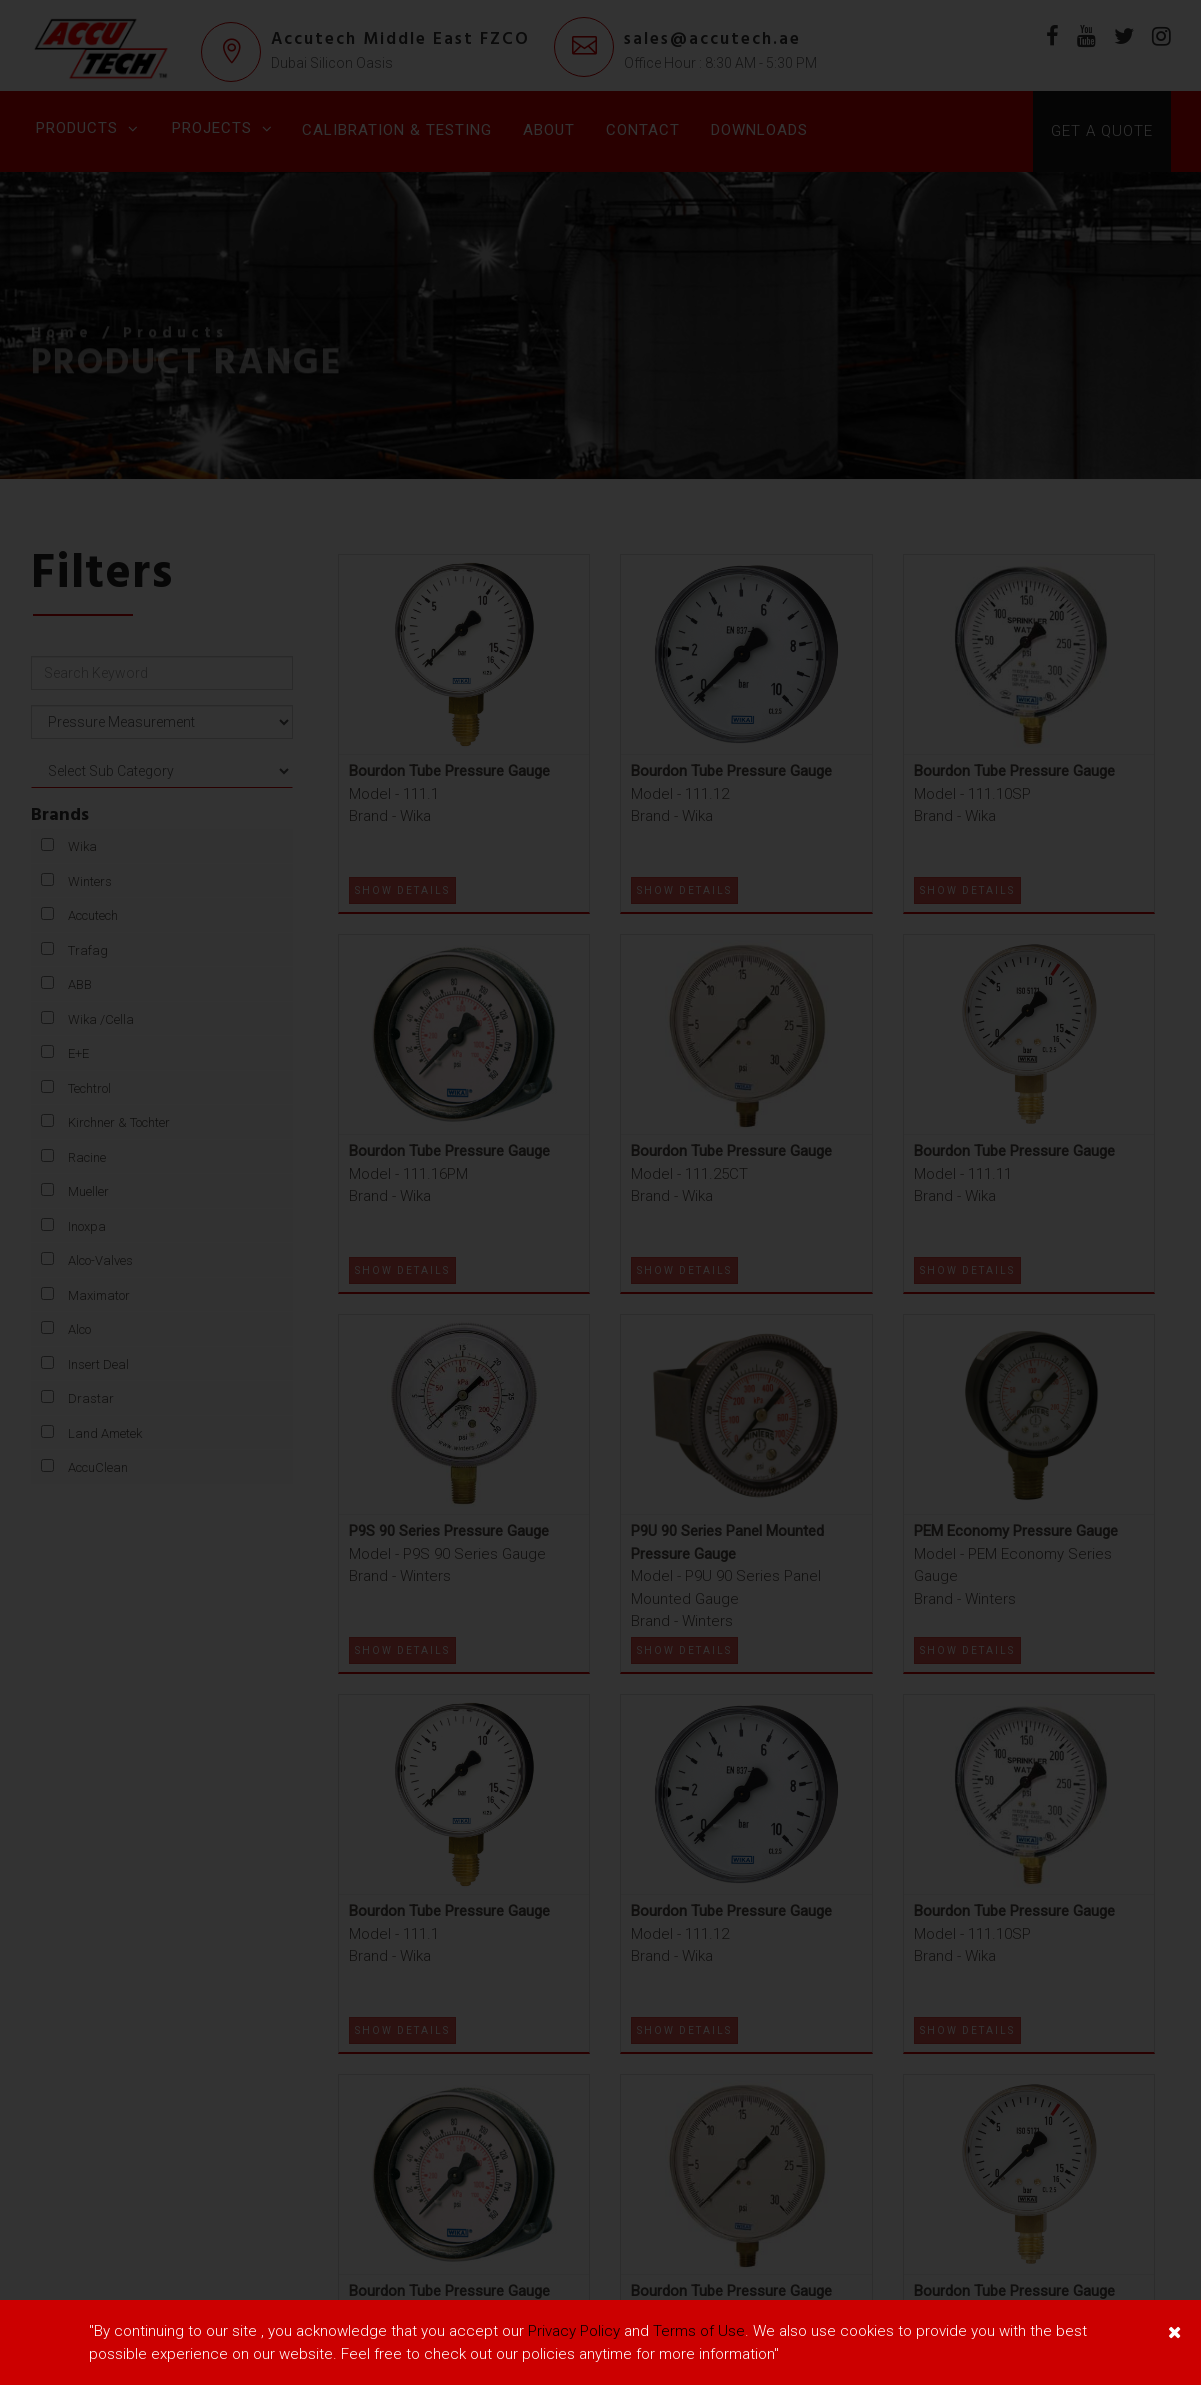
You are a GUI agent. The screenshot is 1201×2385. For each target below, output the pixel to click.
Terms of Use (699, 2331)
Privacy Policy (574, 2331)
